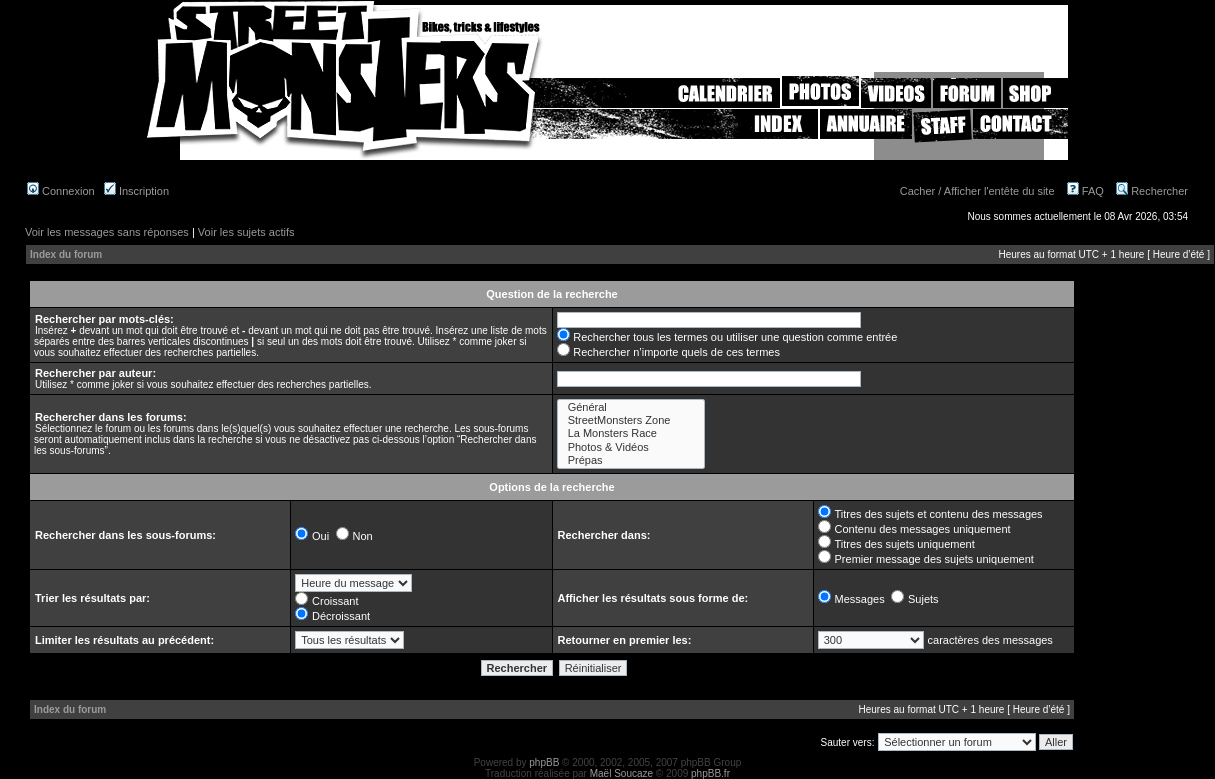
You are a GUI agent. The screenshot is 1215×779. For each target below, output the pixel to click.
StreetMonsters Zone (631, 420)
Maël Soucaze (621, 773)
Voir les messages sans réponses (107, 232)
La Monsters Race (631, 433)
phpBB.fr (710, 773)
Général (631, 407)
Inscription (136, 191)
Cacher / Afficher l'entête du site (977, 191)
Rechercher (1152, 191)
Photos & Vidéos (631, 447)
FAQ (1085, 191)
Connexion (61, 191)
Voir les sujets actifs (246, 232)
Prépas (631, 460)
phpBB (544, 762)
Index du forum (66, 254)
